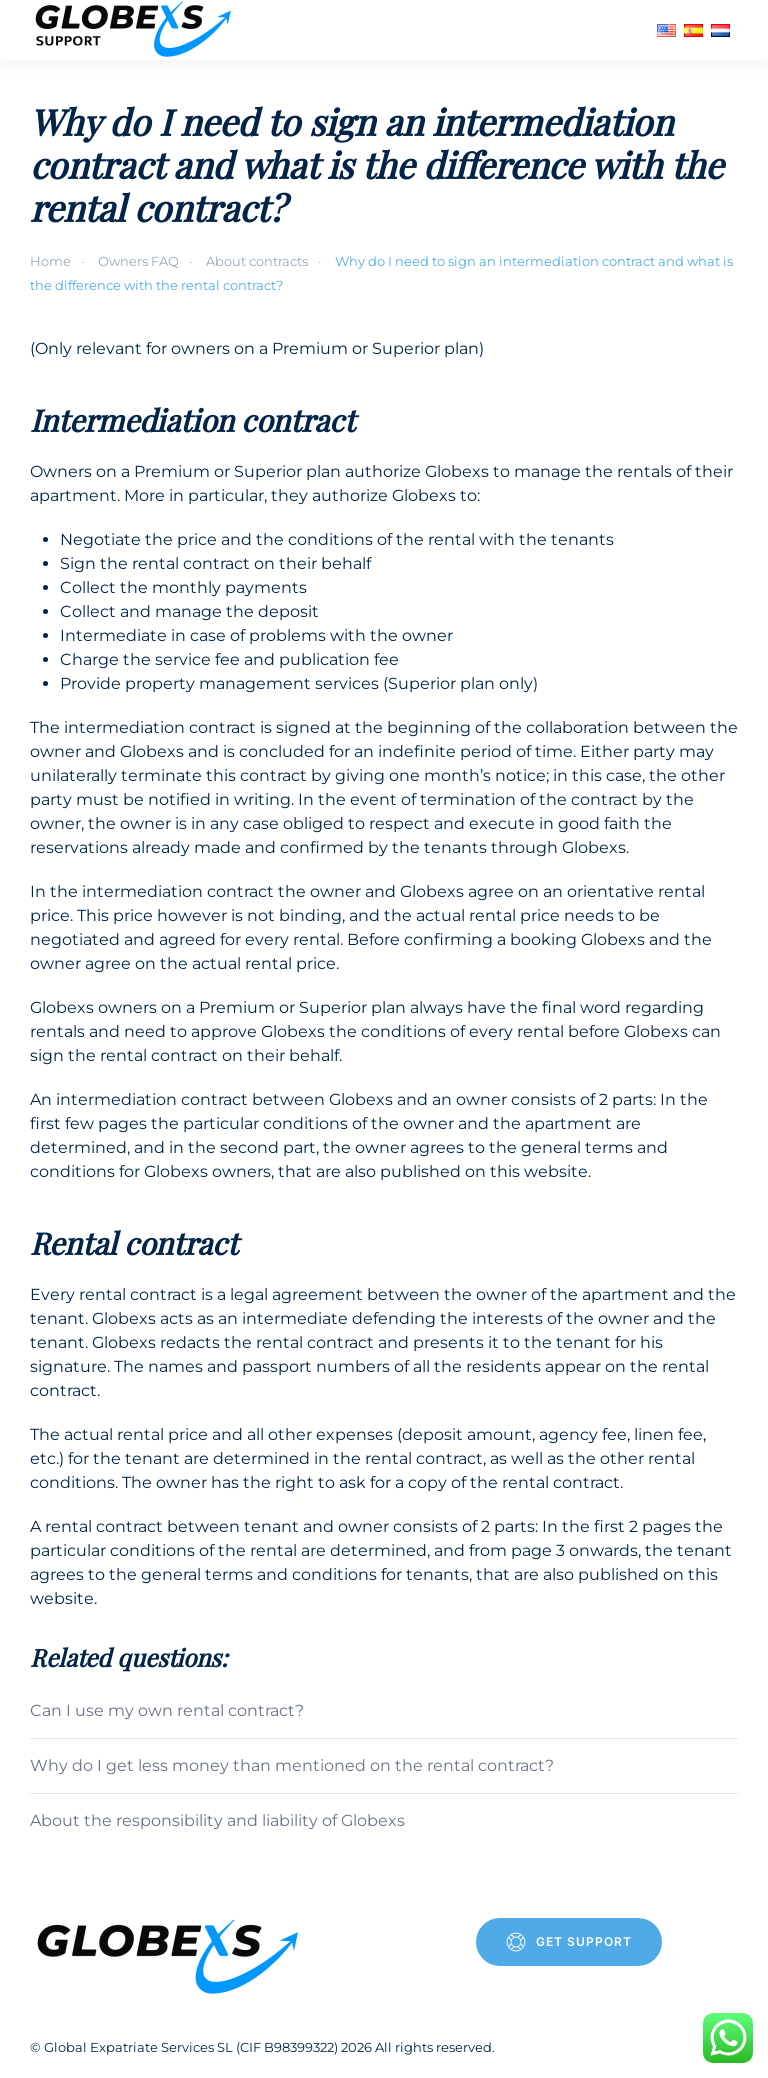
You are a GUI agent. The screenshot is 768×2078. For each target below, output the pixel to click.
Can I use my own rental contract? (167, 1710)
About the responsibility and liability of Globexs (217, 1820)
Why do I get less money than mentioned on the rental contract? (292, 1765)
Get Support (569, 1942)
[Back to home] (136, 30)
